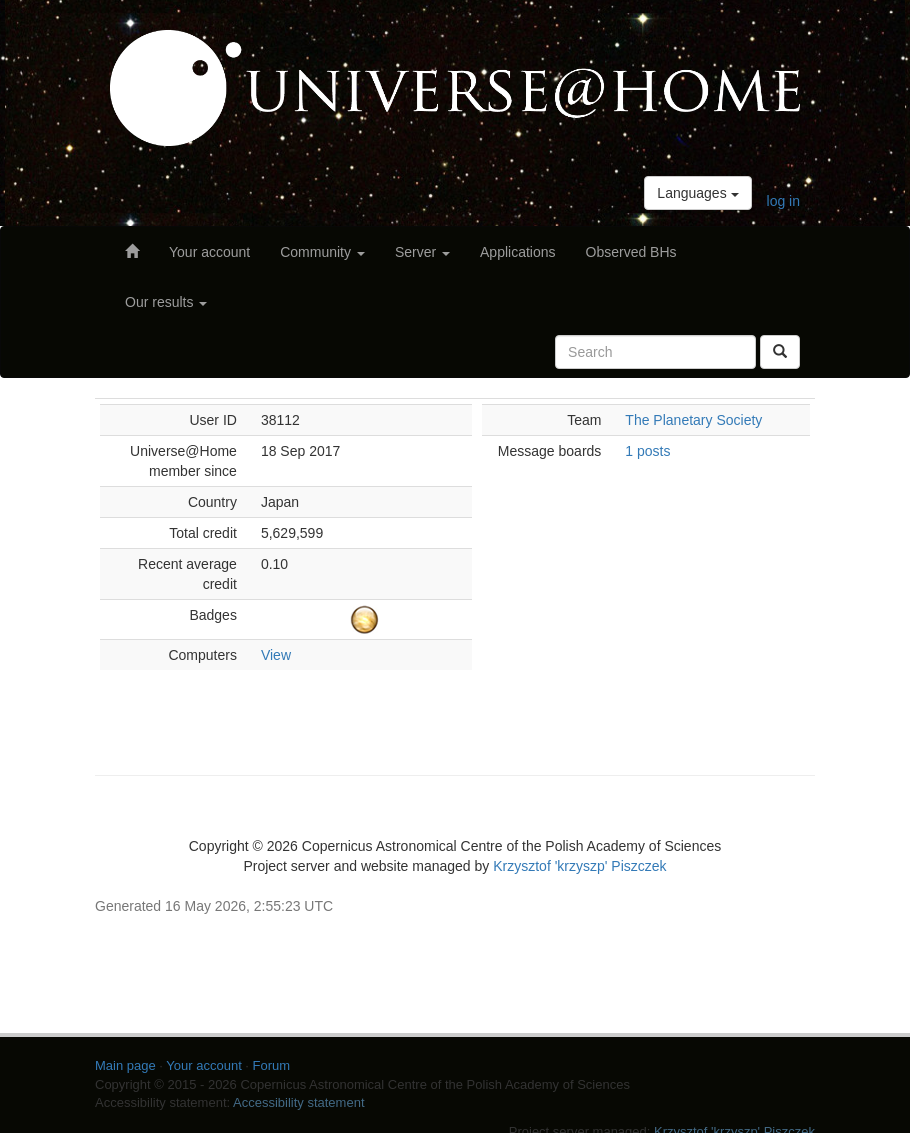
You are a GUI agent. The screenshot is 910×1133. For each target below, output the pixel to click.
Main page (125, 1065)
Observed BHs (631, 252)
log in (783, 201)
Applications (518, 252)
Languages (697, 193)
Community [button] (322, 252)
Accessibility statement (299, 1102)
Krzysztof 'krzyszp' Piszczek (579, 866)
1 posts (647, 451)
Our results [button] (166, 302)
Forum (272, 1065)
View (276, 655)
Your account (209, 252)
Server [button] (422, 252)
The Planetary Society (693, 420)
